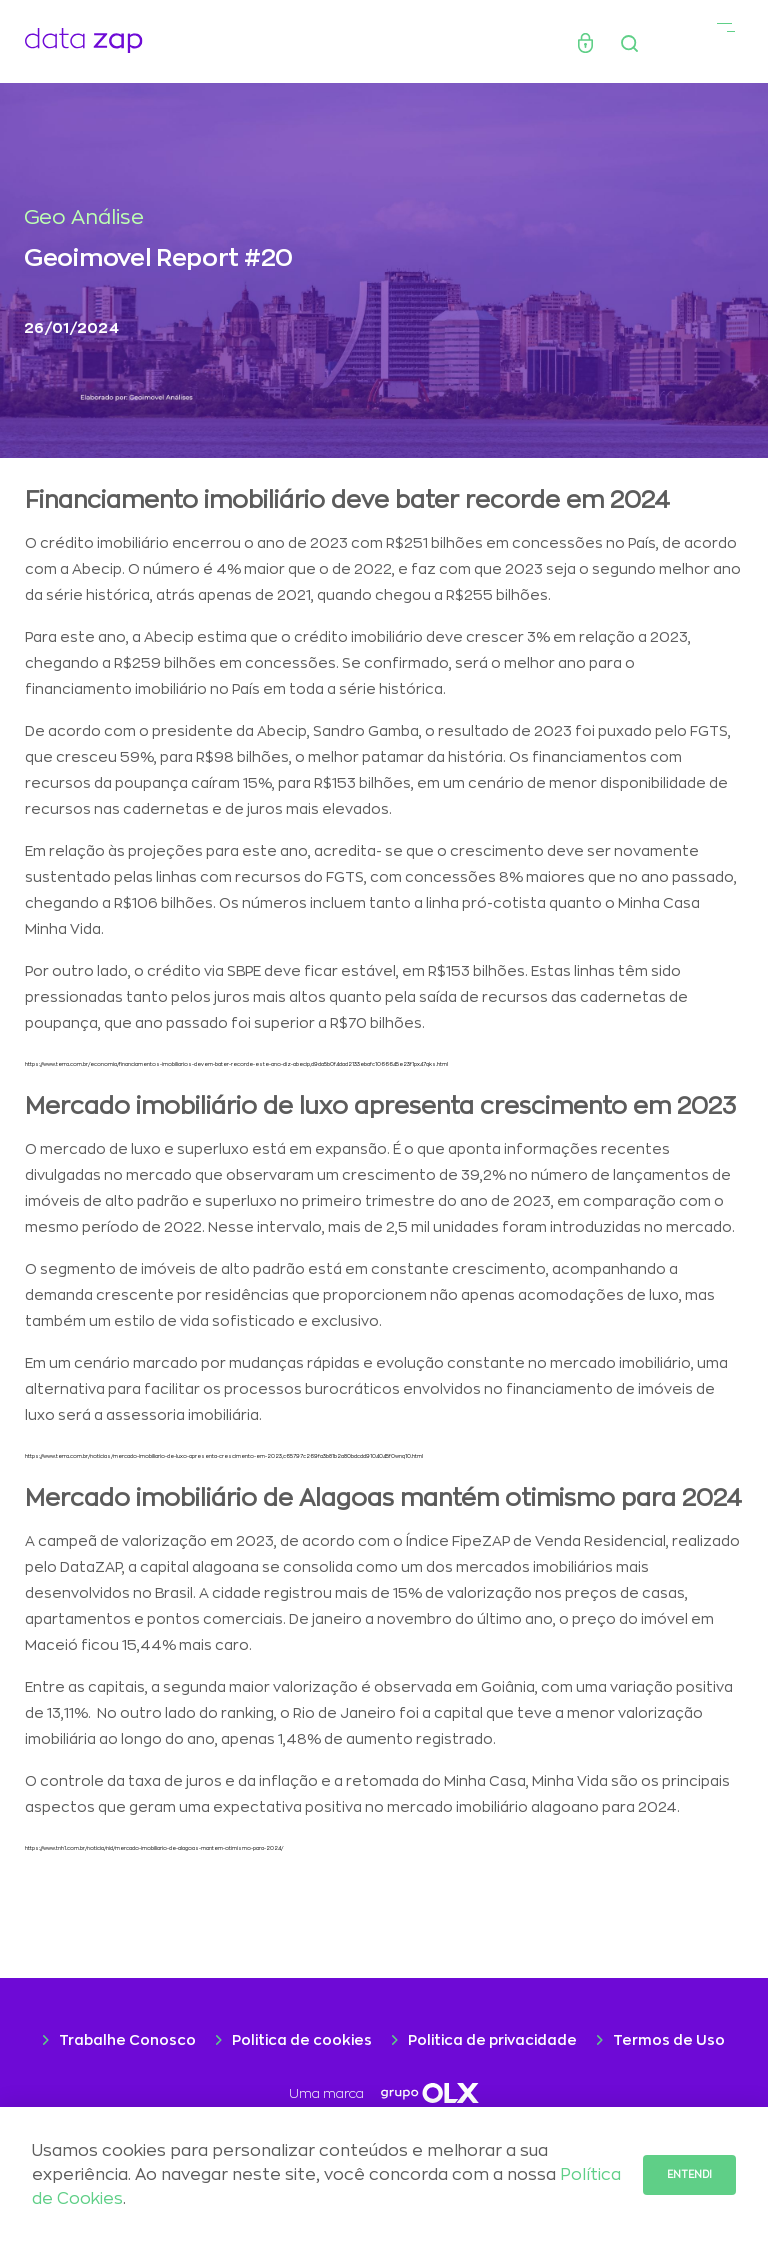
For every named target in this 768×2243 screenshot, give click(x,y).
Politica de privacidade (492, 2040)
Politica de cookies (302, 2040)
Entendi (689, 2175)
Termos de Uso (669, 2040)
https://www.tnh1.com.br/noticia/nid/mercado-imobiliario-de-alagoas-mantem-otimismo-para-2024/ (154, 1848)
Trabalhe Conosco (127, 2040)
